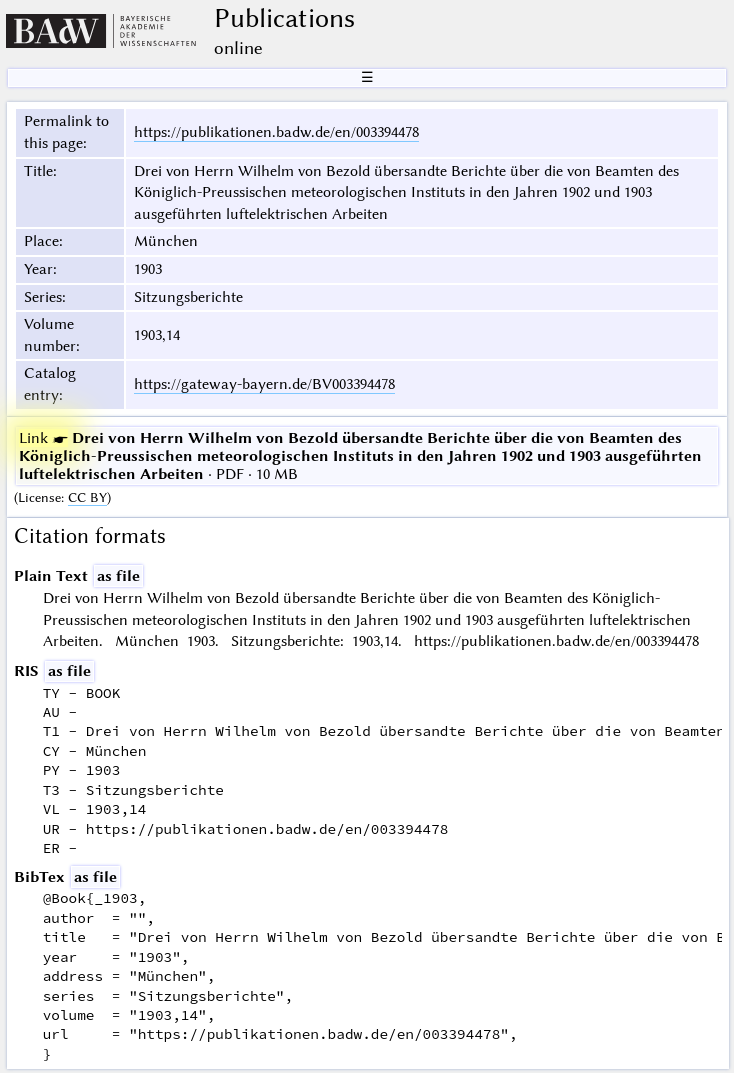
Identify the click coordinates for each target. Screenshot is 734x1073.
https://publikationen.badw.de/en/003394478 (276, 132)
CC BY (87, 497)
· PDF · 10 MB (360, 456)
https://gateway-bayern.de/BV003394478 (264, 384)
